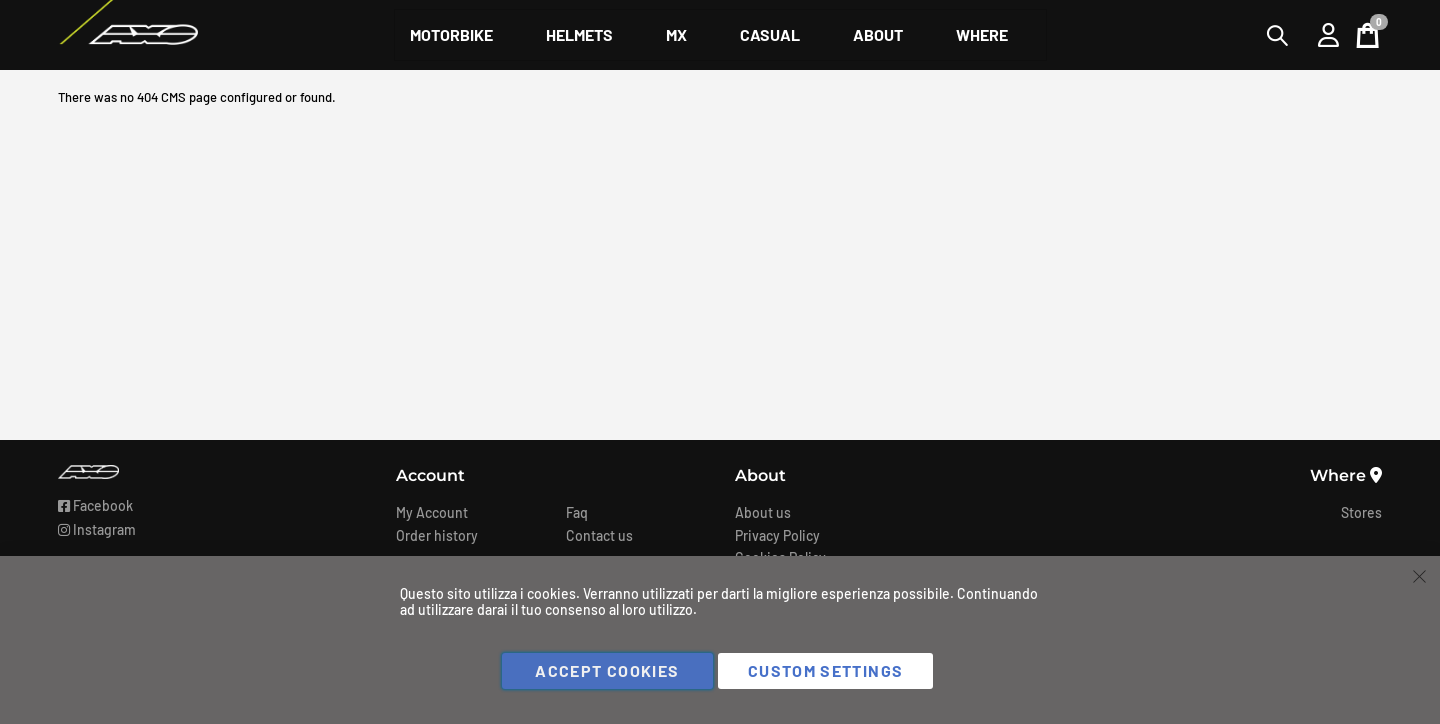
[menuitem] (451, 35)
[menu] (720, 35)
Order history (437, 535)
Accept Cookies (607, 670)
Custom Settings (825, 670)
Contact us (599, 535)
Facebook (95, 505)
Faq (577, 512)
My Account (432, 512)
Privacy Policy (777, 535)
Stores (1361, 512)
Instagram (97, 529)
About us (763, 512)
